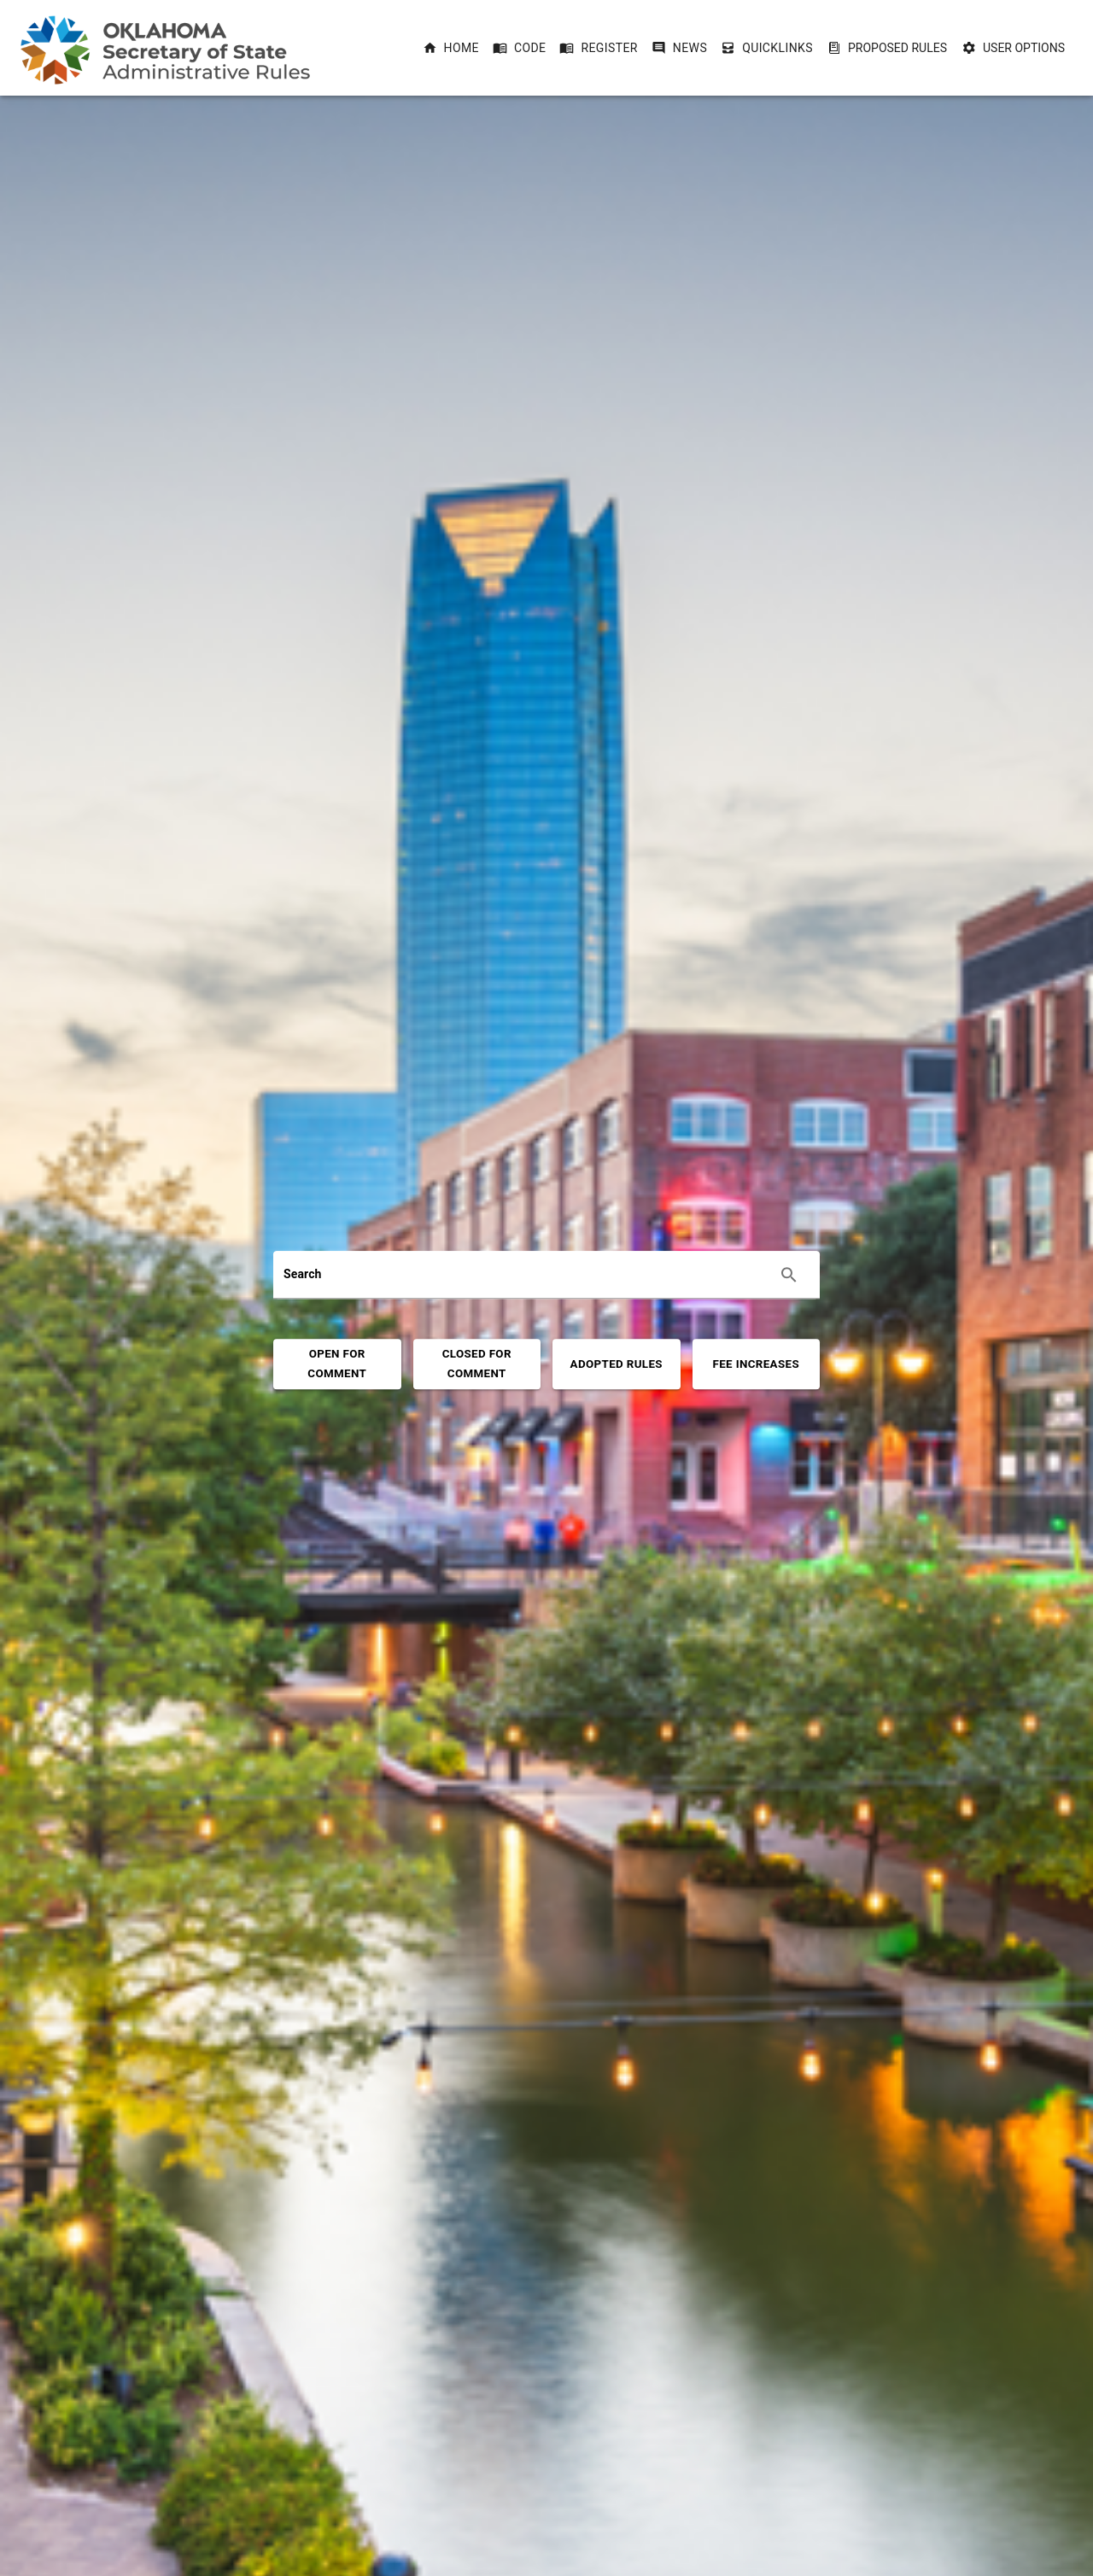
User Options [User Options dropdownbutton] (1013, 48)
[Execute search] (789, 1274)
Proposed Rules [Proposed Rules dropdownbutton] (887, 48)
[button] (451, 48)
